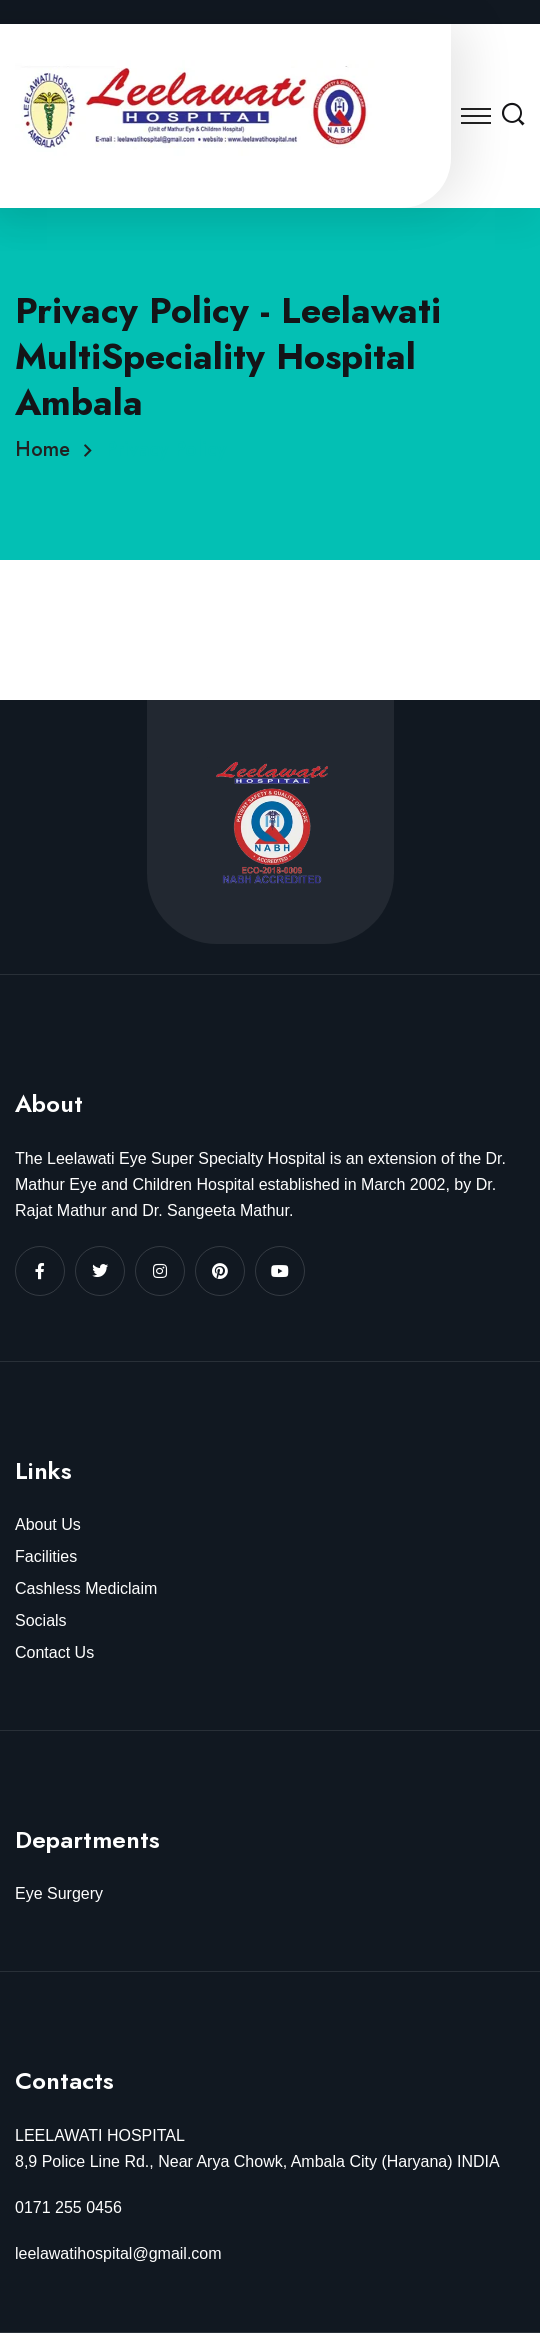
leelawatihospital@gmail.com (118, 2253)
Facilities (46, 1556)
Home (48, 449)
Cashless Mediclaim (86, 1588)
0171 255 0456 (68, 2207)
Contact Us (54, 1652)
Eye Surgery (59, 1893)
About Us (48, 1524)
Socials (41, 1620)
